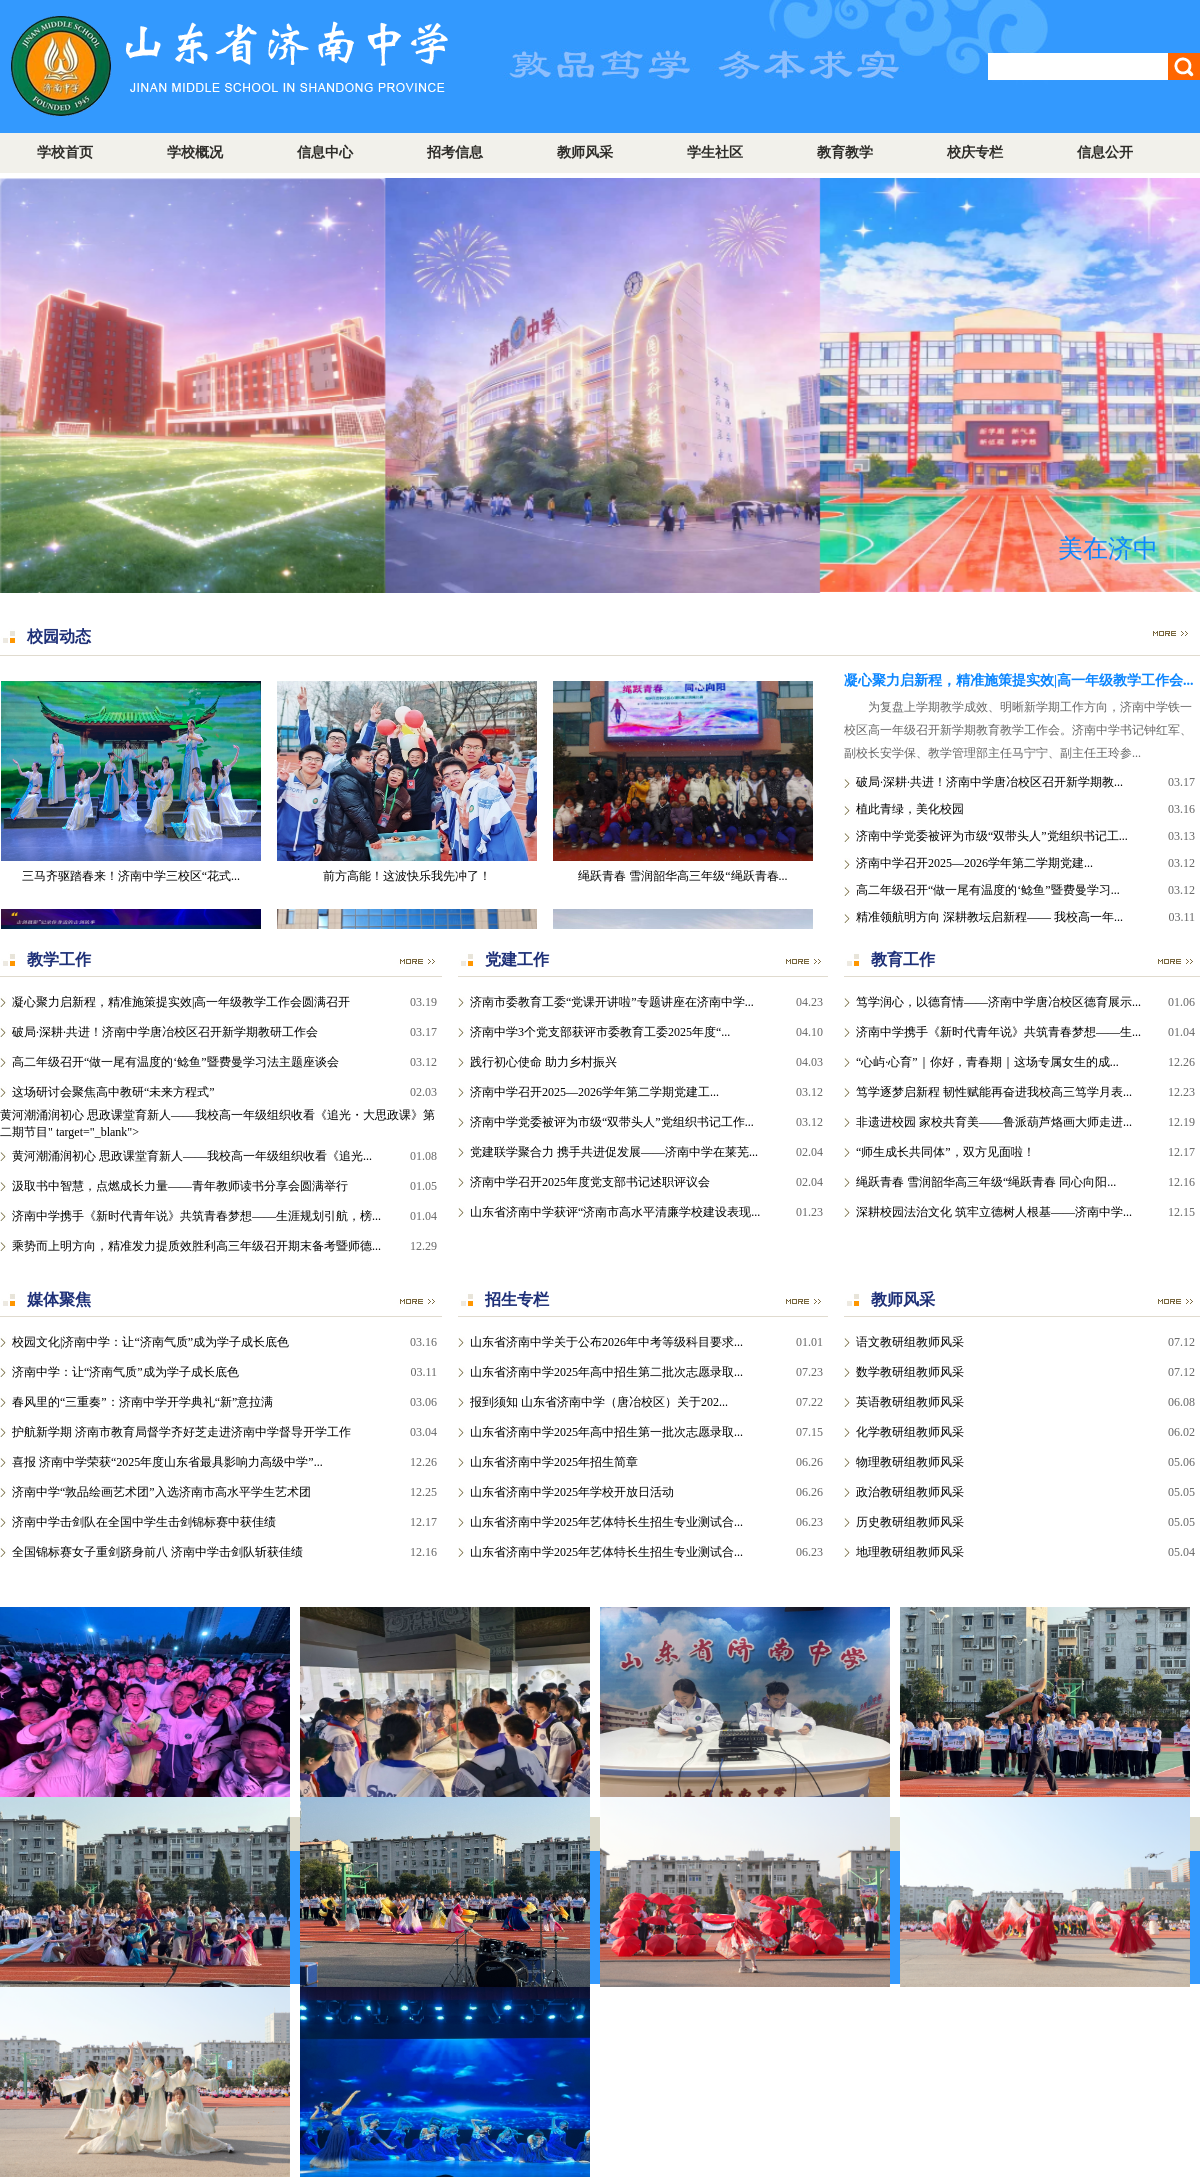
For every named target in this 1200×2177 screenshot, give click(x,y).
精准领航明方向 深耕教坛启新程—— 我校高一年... (989, 917)
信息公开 (1105, 152)
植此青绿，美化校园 (910, 809)
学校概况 (195, 152)
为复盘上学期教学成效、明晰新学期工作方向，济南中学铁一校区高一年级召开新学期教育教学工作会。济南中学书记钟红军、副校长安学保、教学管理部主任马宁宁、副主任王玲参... (1018, 730)
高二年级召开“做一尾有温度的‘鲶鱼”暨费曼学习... (988, 890)
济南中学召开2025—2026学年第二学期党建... (974, 863)
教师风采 (585, 152)
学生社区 (715, 152)
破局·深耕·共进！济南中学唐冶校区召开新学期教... (989, 782)
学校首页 (65, 152)
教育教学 (845, 152)
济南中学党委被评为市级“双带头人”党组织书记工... (992, 836)
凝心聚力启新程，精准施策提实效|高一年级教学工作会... (1019, 680)
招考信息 (455, 152)
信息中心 (325, 152)
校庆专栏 (975, 152)
